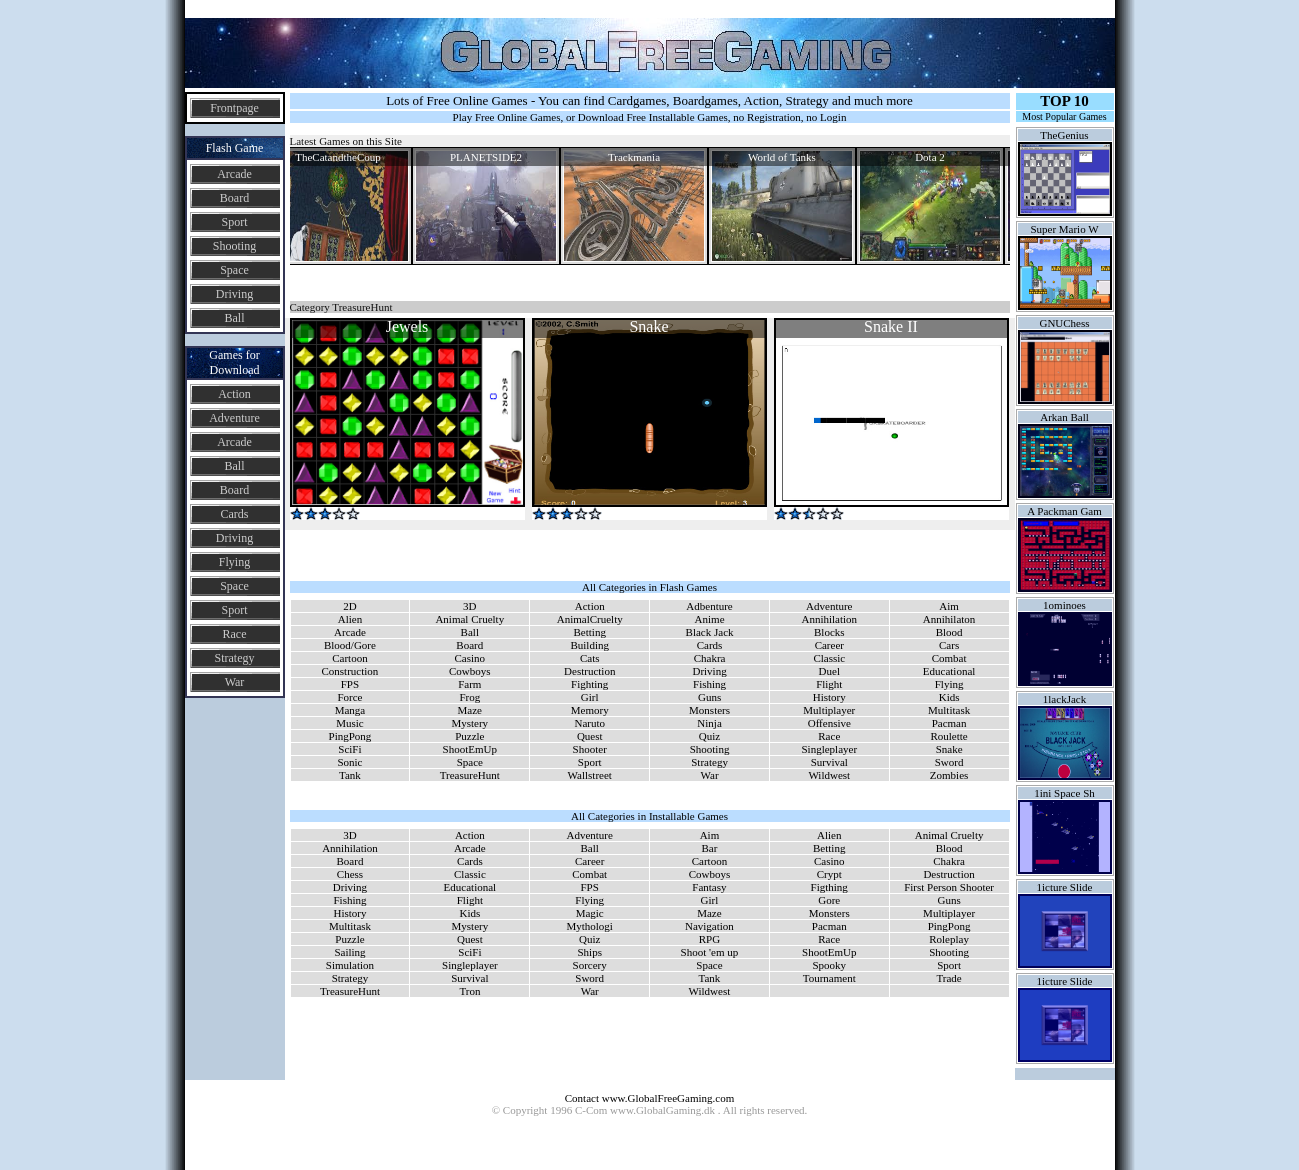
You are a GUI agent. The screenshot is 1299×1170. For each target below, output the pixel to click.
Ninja (709, 723)
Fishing (709, 684)
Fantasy (709, 887)
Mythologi (589, 926)
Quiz (709, 736)
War (235, 682)
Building (589, 645)
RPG (709, 939)
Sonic (349, 762)
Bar (709, 848)
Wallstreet (590, 775)
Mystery (469, 723)
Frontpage (234, 108)
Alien (350, 619)
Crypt (829, 874)
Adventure (234, 418)
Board (234, 198)
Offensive (829, 723)
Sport (234, 222)
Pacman (949, 723)
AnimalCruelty (590, 619)
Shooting (234, 246)
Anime (710, 619)
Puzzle (469, 736)
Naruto (589, 723)
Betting (590, 632)
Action (234, 394)
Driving (234, 294)
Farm (469, 684)
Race (235, 634)
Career (829, 645)
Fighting (589, 684)
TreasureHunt (470, 775)
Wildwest (829, 775)
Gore (829, 900)
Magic (590, 913)
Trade (948, 978)
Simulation (350, 965)
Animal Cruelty (469, 619)
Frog (469, 697)
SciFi (349, 749)
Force (349, 697)
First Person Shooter (949, 887)
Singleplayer (829, 749)
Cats (590, 658)
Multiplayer (829, 710)
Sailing (349, 952)
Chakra (710, 658)
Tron (469, 991)
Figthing (829, 887)
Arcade (234, 174)
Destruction (589, 671)
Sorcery (590, 965)
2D (349, 606)
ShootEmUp (470, 749)
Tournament (829, 978)
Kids (949, 697)
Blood (949, 632)
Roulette (948, 736)
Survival (829, 762)
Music (350, 723)
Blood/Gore (350, 645)
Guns (709, 697)
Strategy (235, 658)
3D (469, 606)
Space (234, 270)
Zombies (949, 775)
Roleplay (949, 939)
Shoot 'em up (710, 952)
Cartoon (349, 658)
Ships (589, 952)
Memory (590, 710)
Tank (350, 775)
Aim (949, 606)
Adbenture (709, 606)
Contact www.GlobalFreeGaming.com (649, 1098)
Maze (470, 710)
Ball (235, 318)
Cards (235, 514)
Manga (350, 710)
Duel (829, 671)
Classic (829, 658)
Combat (949, 658)
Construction (350, 671)
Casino (470, 658)
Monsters (709, 710)
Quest (590, 736)
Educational (949, 671)
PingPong (350, 736)
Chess (350, 874)
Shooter (590, 749)
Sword (949, 762)
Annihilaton (949, 619)
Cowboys (470, 671)
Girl (590, 697)
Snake (949, 749)
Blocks (829, 632)
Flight (829, 684)
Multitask (949, 710)
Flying (234, 562)
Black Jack (710, 632)
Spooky (829, 965)
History (829, 697)
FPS (350, 684)
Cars (949, 645)
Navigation (709, 926)
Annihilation (829, 619)
